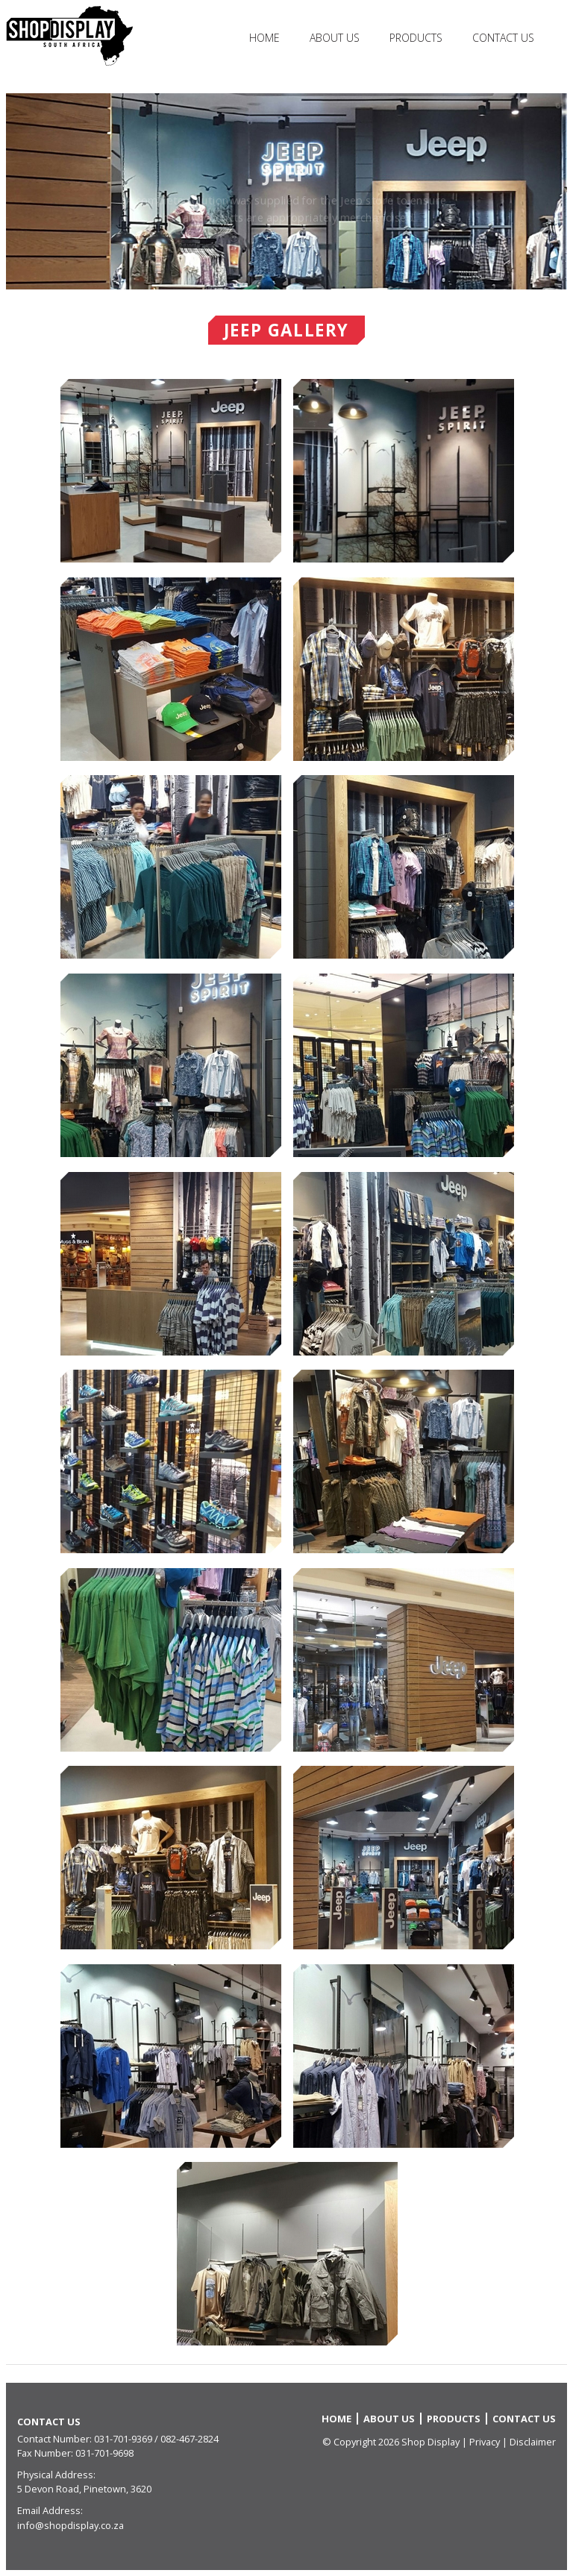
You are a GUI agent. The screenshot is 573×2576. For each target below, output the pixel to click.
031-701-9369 (123, 2438)
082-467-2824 (189, 2438)
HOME (264, 38)
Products (415, 38)
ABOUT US (389, 2418)
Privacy (484, 2441)
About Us (335, 38)
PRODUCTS (453, 2418)
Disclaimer (533, 2441)
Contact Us (503, 38)
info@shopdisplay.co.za (70, 2525)
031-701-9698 (104, 2453)
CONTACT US (524, 2418)
